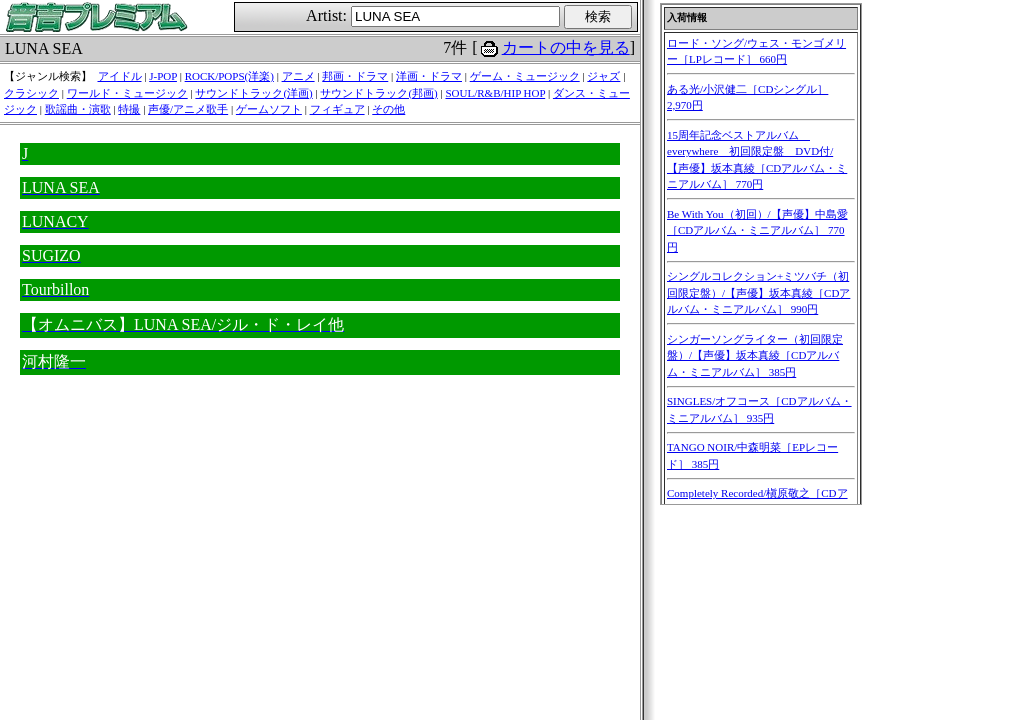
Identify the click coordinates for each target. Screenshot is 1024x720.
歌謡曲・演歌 (78, 109)
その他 (388, 109)
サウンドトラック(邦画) (378, 93)
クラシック (31, 93)
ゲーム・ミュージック (525, 76)
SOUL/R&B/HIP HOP (495, 93)
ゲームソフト (269, 109)
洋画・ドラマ (429, 76)
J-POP (163, 76)
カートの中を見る (566, 47)
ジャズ (603, 76)
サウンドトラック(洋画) (253, 93)
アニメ (298, 76)
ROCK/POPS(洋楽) (229, 76)
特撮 (129, 109)
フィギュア (337, 109)
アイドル (120, 76)
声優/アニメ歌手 (188, 109)
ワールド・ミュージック (127, 93)
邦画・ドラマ (355, 76)
